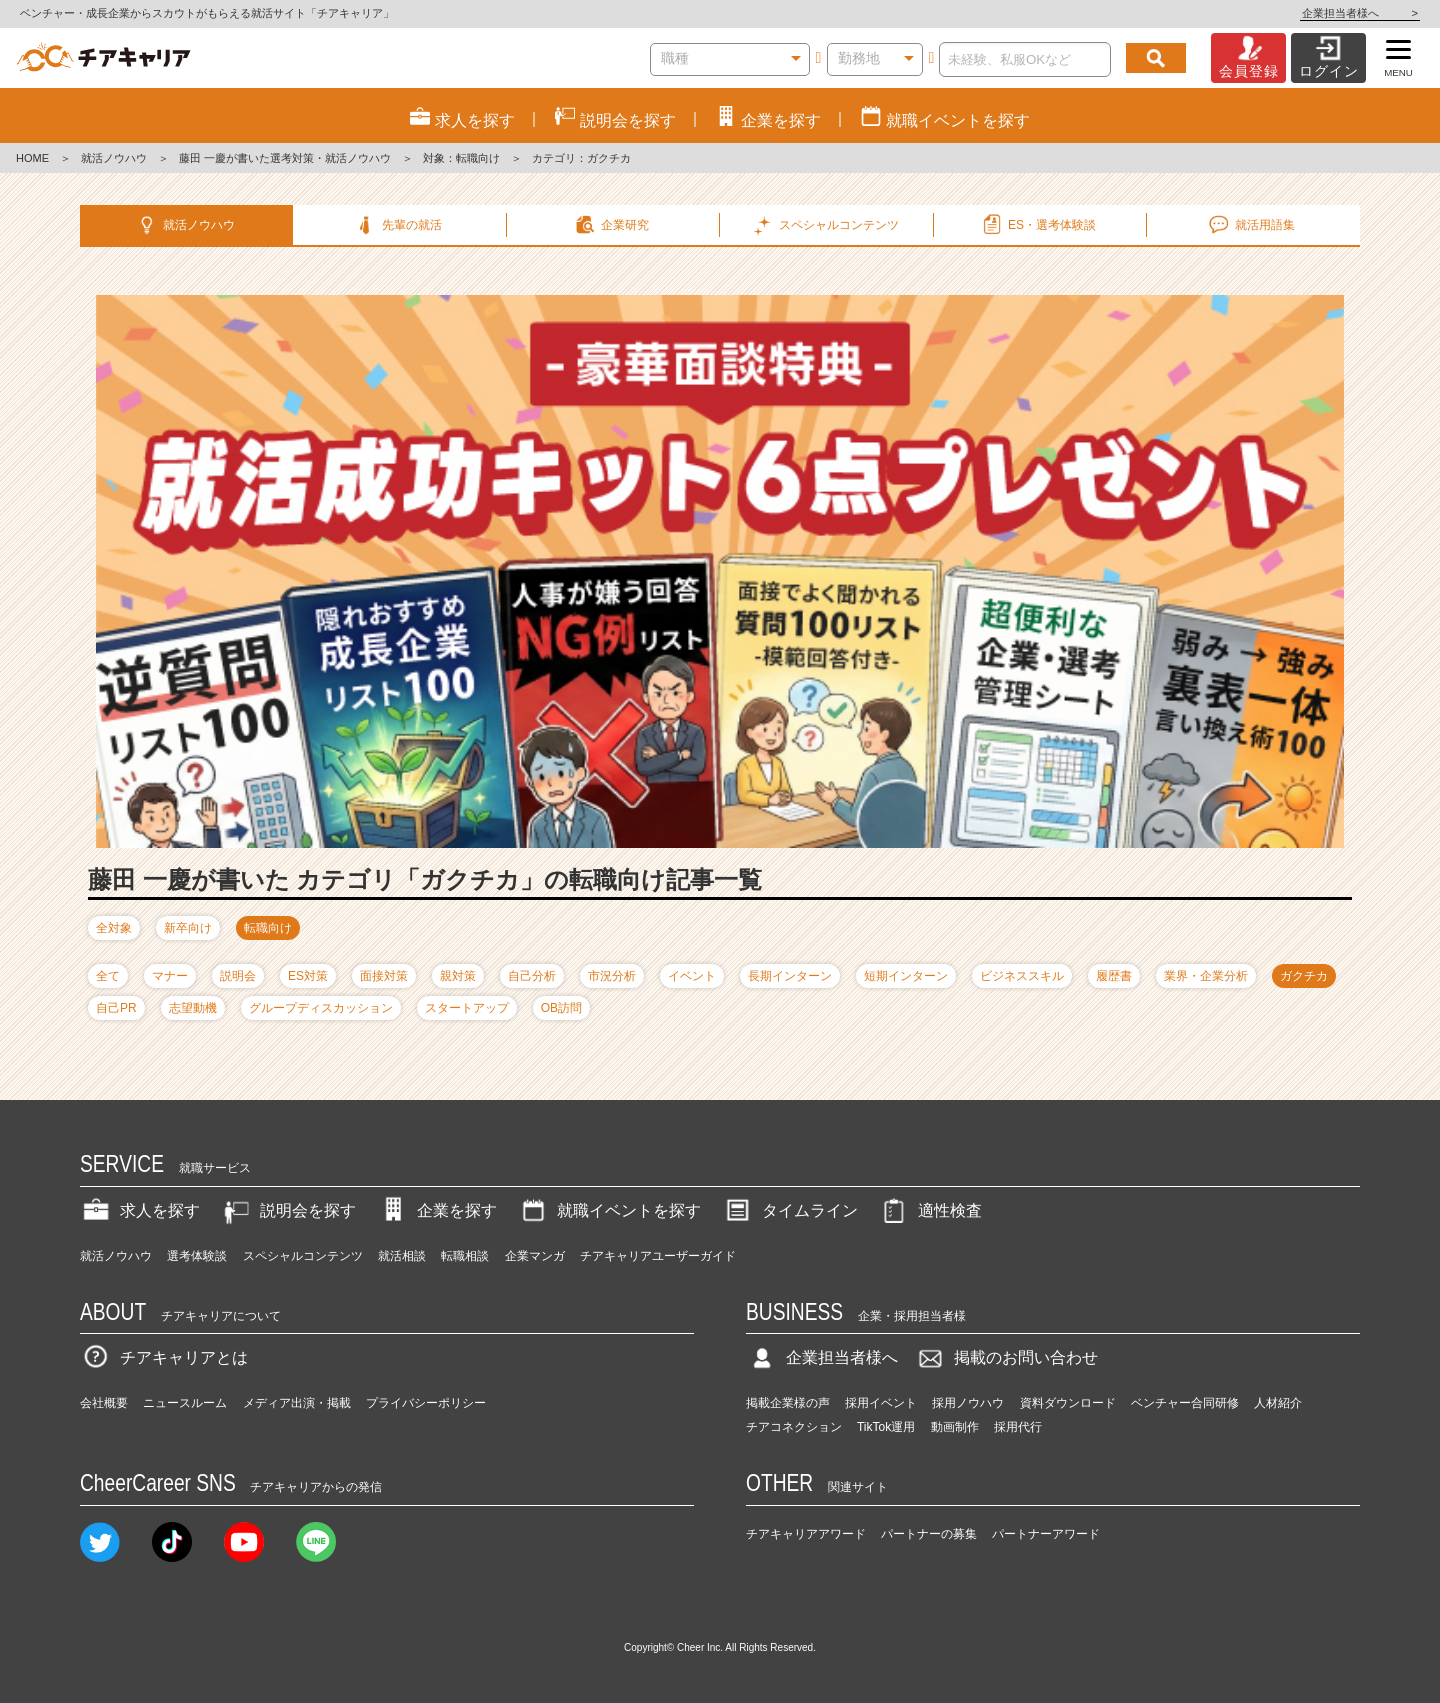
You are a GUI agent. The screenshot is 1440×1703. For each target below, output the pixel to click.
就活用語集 (1250, 225)
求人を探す (140, 1210)
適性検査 (930, 1210)
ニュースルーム (185, 1403)
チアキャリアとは (164, 1357)
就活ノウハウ (114, 158)
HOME (32, 158)
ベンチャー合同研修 (1185, 1403)
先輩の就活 (397, 225)
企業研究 (611, 225)
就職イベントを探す (609, 1210)
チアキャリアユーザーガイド (658, 1256)
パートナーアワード (1046, 1534)
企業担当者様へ (1360, 13)
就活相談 (402, 1256)
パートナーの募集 (929, 1534)
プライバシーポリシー (426, 1403)
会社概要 (104, 1403)
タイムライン (790, 1210)
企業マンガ (535, 1256)
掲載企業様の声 (788, 1403)
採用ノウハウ (968, 1403)
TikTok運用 (886, 1427)
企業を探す (437, 1210)
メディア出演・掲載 (297, 1403)
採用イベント (881, 1403)
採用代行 (1018, 1427)
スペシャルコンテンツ (303, 1256)
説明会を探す (288, 1210)
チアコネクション (794, 1427)
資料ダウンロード (1068, 1403)
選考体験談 (197, 1256)
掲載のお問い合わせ (1006, 1357)
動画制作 (955, 1427)
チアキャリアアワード (806, 1534)
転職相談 (465, 1256)
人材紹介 (1278, 1403)
